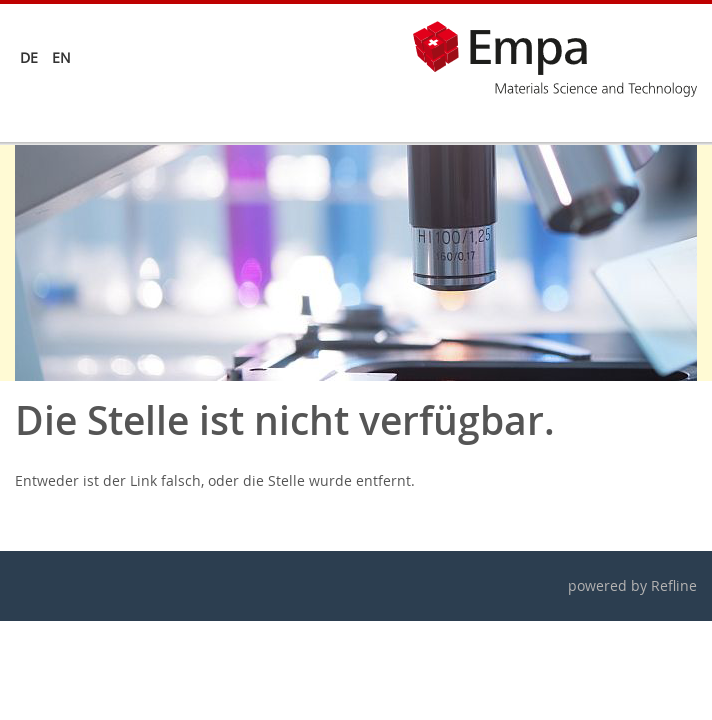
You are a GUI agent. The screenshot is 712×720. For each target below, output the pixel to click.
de (29, 57)
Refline (674, 585)
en (61, 57)
